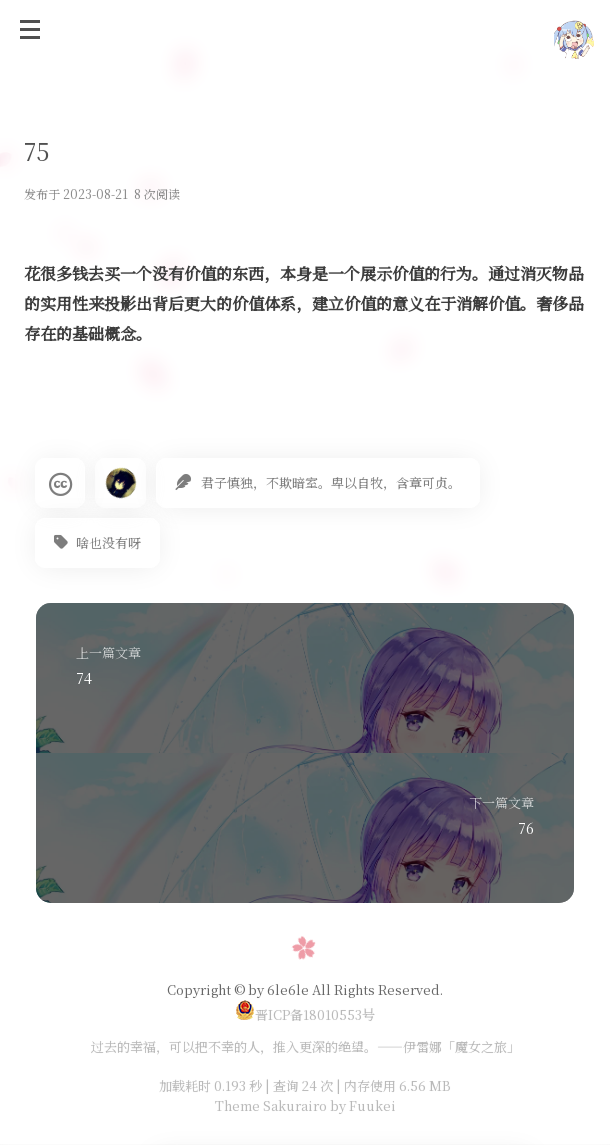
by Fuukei (361, 1105)
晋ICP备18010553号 (305, 1014)
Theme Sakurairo (271, 1105)
